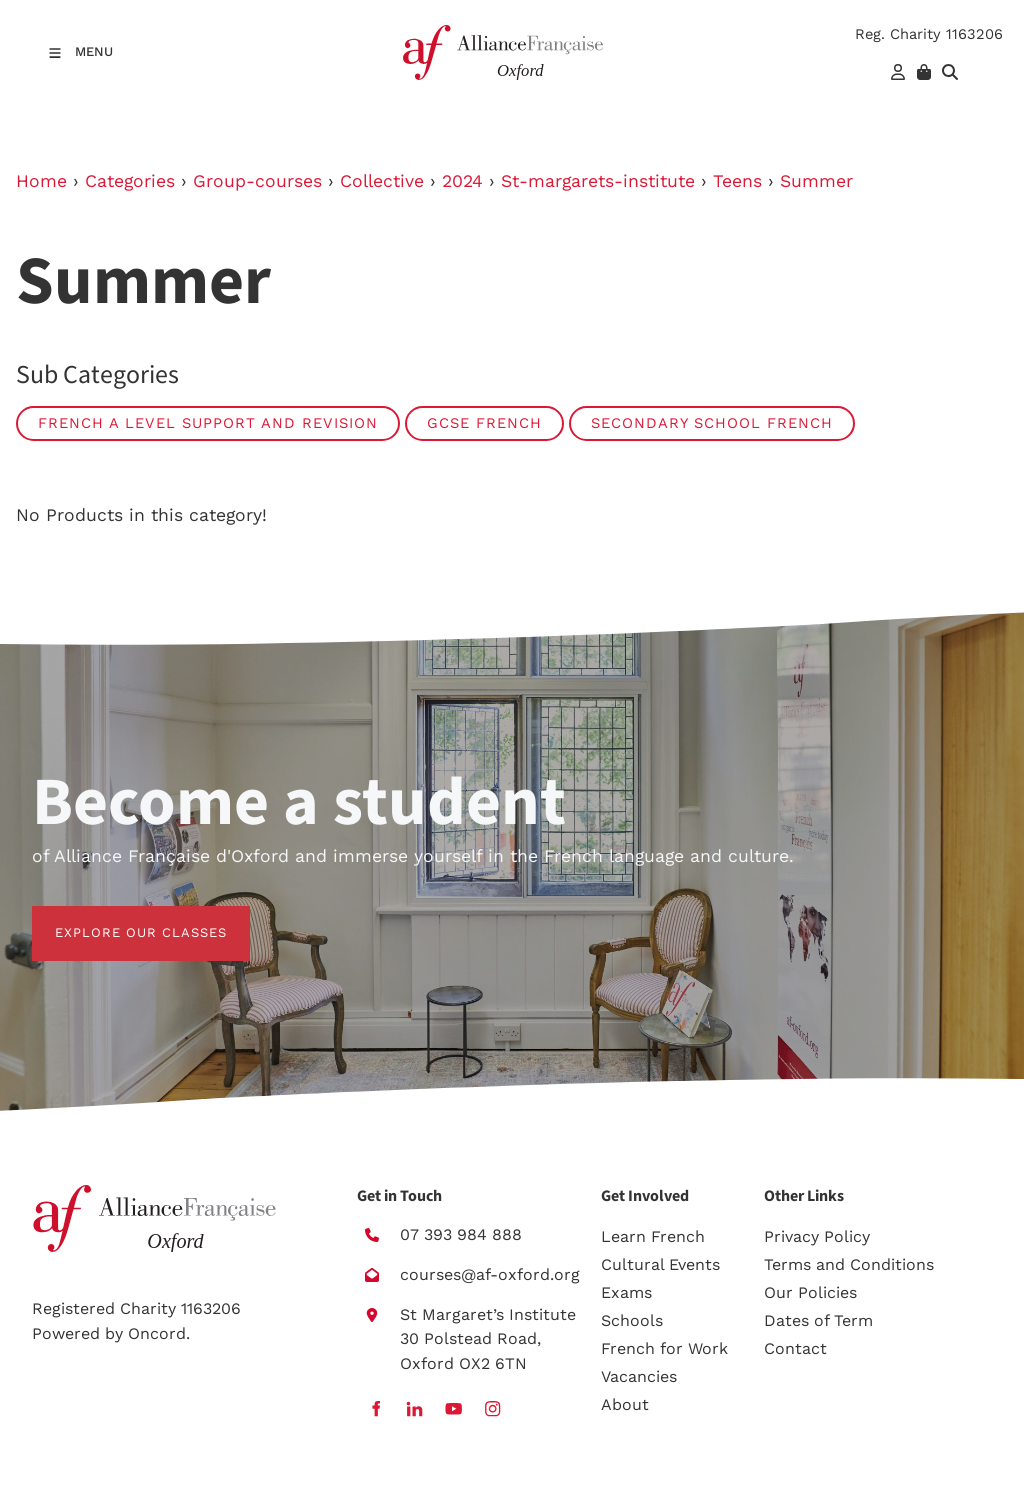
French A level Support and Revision (208, 423)
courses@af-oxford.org (490, 1274)
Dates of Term (818, 1320)
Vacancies (639, 1376)
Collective (382, 181)
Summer (816, 181)
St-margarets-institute (598, 181)
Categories (130, 181)
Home (41, 181)
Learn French (653, 1236)
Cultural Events (660, 1264)
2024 (462, 181)
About (625, 1404)
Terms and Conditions (849, 1264)
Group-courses (257, 181)
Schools (632, 1320)
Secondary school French (712, 423)
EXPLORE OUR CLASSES (118, 917)
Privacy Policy (817, 1236)
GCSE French (484, 423)
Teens (737, 181)
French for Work (664, 1348)
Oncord (157, 1333)
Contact (795, 1348)
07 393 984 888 (461, 1234)
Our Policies (810, 1292)
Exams (626, 1292)
